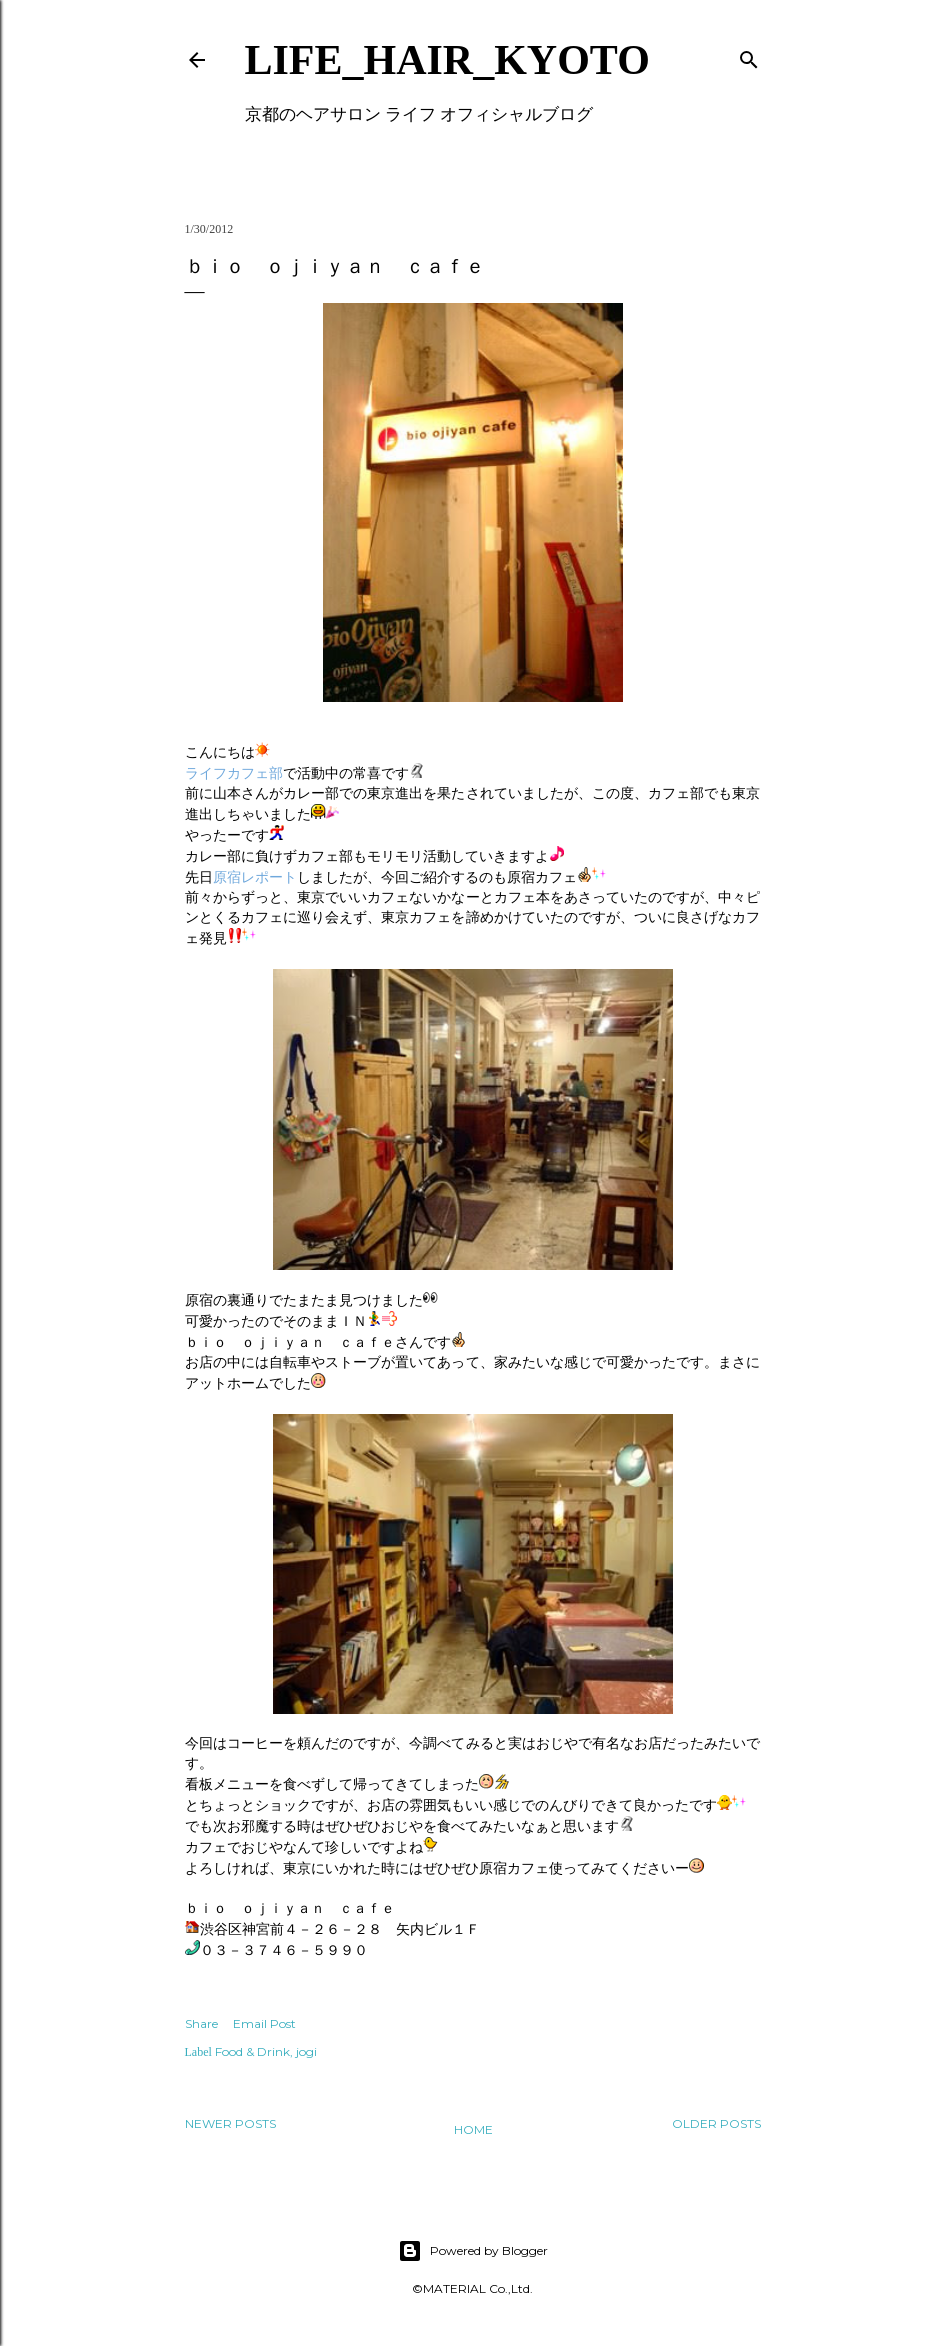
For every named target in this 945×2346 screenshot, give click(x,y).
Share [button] (201, 2023)
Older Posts (716, 2123)
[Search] (749, 55)
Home (473, 2129)
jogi (306, 2051)
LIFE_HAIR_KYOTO (447, 60)
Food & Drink (252, 2051)
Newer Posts (230, 2123)
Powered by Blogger (473, 2251)
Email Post (264, 2023)
